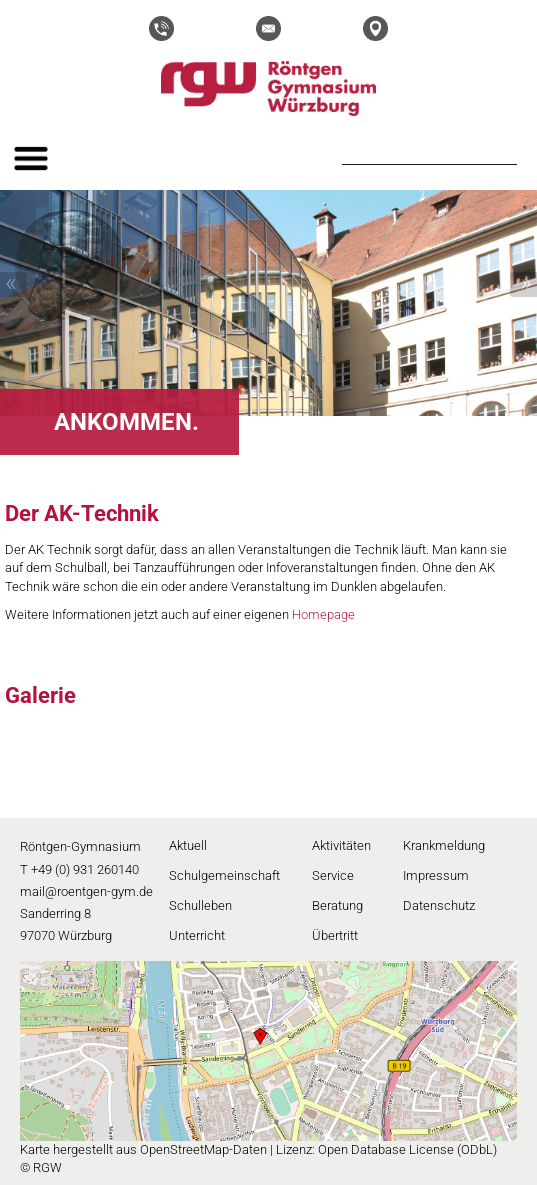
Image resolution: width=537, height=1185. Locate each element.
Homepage (323, 614)
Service (333, 875)
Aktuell (188, 845)
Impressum (436, 875)
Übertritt (335, 935)
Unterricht (197, 935)
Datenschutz (439, 905)
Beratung (337, 905)
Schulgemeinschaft (224, 875)
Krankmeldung (444, 845)
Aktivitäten (341, 845)
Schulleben (200, 905)
